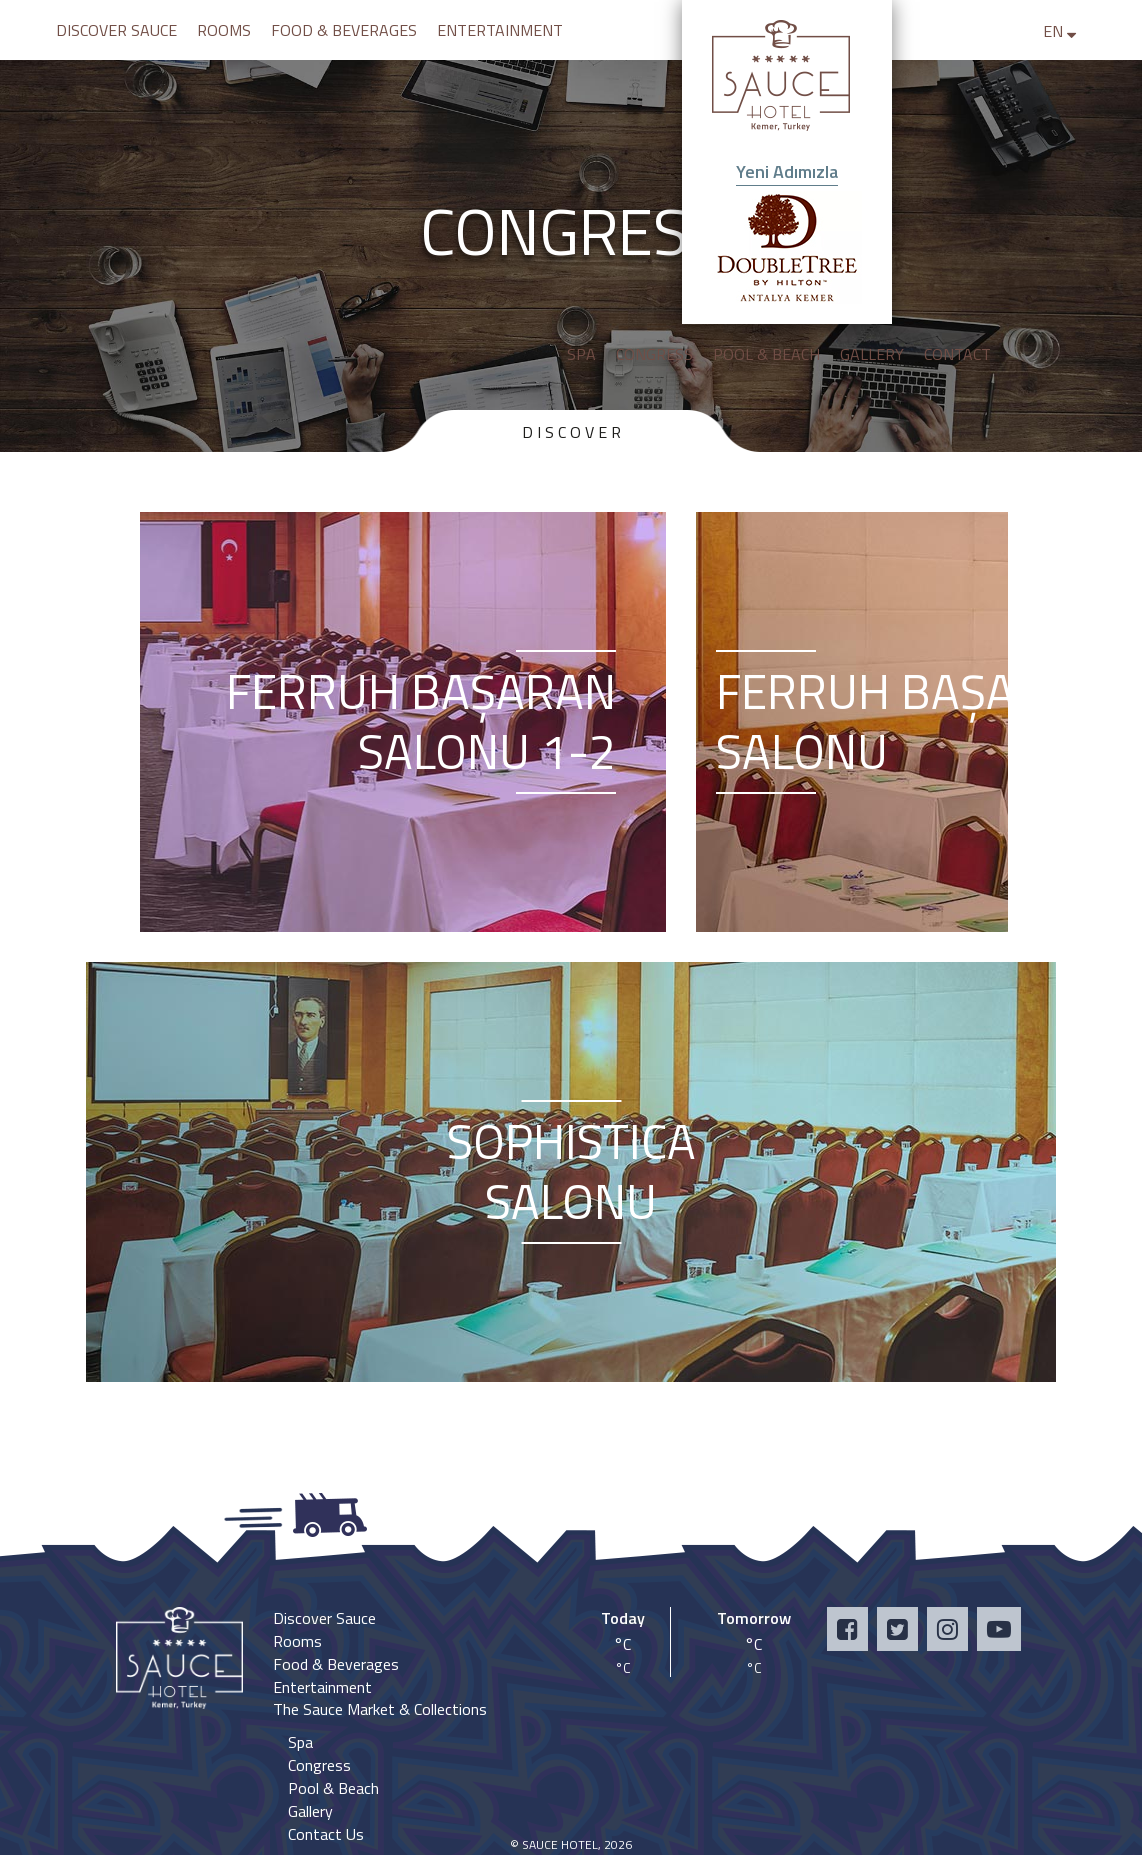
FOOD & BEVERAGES (344, 30)
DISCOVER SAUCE (116, 30)
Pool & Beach (333, 1788)
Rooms (297, 1641)
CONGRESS (654, 354)
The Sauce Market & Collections (380, 1709)
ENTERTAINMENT (500, 30)
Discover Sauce (324, 1618)
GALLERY (872, 354)
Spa (300, 1742)
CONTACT (957, 354)
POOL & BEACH (766, 354)
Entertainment (322, 1687)
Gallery (310, 1811)
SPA (581, 354)
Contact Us (326, 1834)
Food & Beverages (336, 1664)
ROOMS (224, 30)
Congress (319, 1765)
